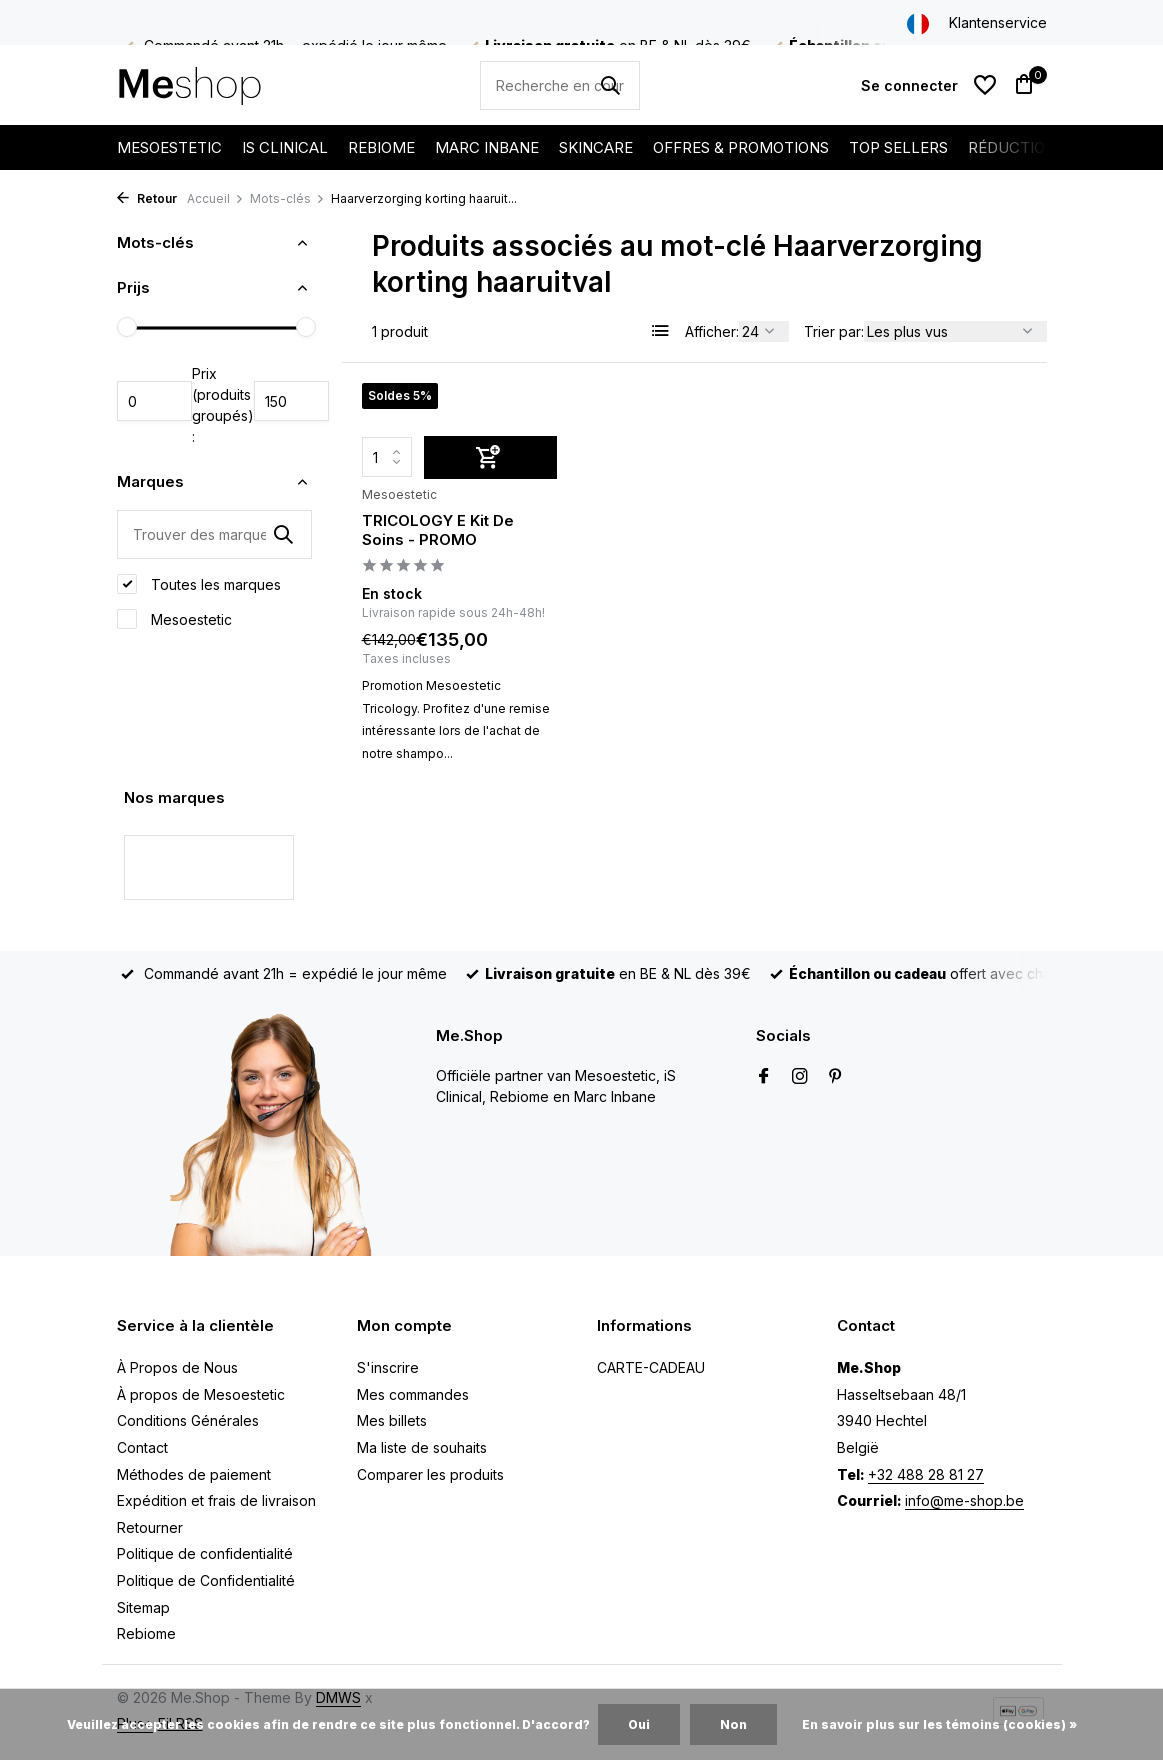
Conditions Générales (188, 1420)
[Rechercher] (560, 85)
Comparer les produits (430, 1474)
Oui (639, 1724)
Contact (142, 1447)
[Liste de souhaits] (985, 85)
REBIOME (381, 147)
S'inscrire (388, 1367)
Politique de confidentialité (205, 1553)
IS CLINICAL (285, 147)
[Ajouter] (490, 457)
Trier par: (834, 331)
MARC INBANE (487, 147)
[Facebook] (764, 1077)
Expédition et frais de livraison (216, 1500)
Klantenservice (998, 22)
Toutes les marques (199, 584)
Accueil (215, 198)
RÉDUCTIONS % (1026, 147)
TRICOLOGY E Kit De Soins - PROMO (438, 530)
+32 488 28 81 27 (926, 1474)
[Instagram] (800, 1077)
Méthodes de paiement (194, 1474)
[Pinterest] (836, 1077)
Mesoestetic (174, 619)
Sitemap (143, 1607)
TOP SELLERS (898, 147)
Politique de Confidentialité (206, 1580)
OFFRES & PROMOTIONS (741, 147)
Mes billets (392, 1420)
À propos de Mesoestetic (201, 1394)
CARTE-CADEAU (651, 1367)
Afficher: (712, 331)
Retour (147, 198)
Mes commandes (413, 1394)
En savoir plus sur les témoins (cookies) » (939, 1724)
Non (733, 1724)
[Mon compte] (909, 85)
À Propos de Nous (177, 1367)
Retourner (150, 1527)
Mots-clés (287, 198)
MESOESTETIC (169, 147)
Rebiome (146, 1633)
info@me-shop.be (964, 1500)
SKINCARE (596, 147)
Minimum (154, 401)
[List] (661, 331)
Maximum (291, 401)
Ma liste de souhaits (422, 1447)
